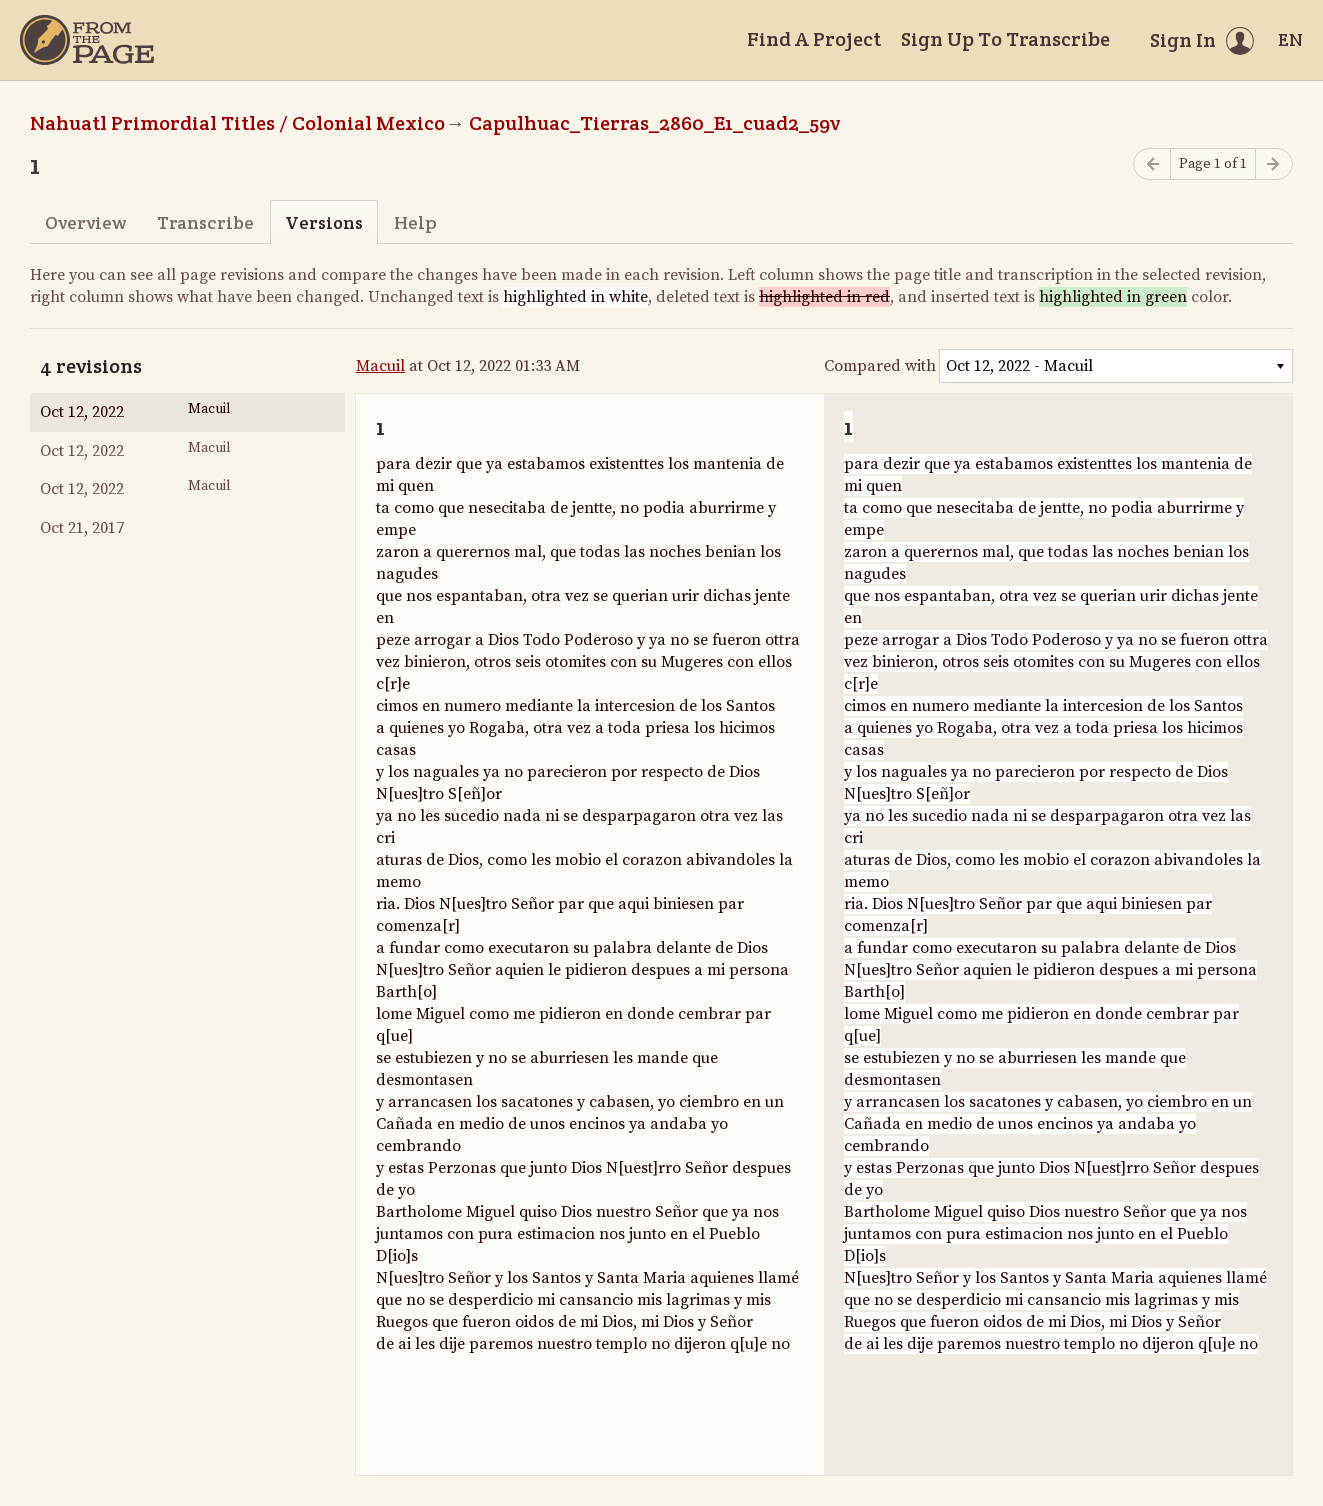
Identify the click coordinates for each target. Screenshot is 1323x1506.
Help (415, 222)
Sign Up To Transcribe (1005, 39)
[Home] (87, 40)
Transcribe (205, 222)
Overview (85, 222)
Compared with (880, 366)
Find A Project (814, 39)
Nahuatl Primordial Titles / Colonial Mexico (237, 123)
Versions (324, 222)
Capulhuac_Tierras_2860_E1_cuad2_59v (654, 123)
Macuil (380, 366)
